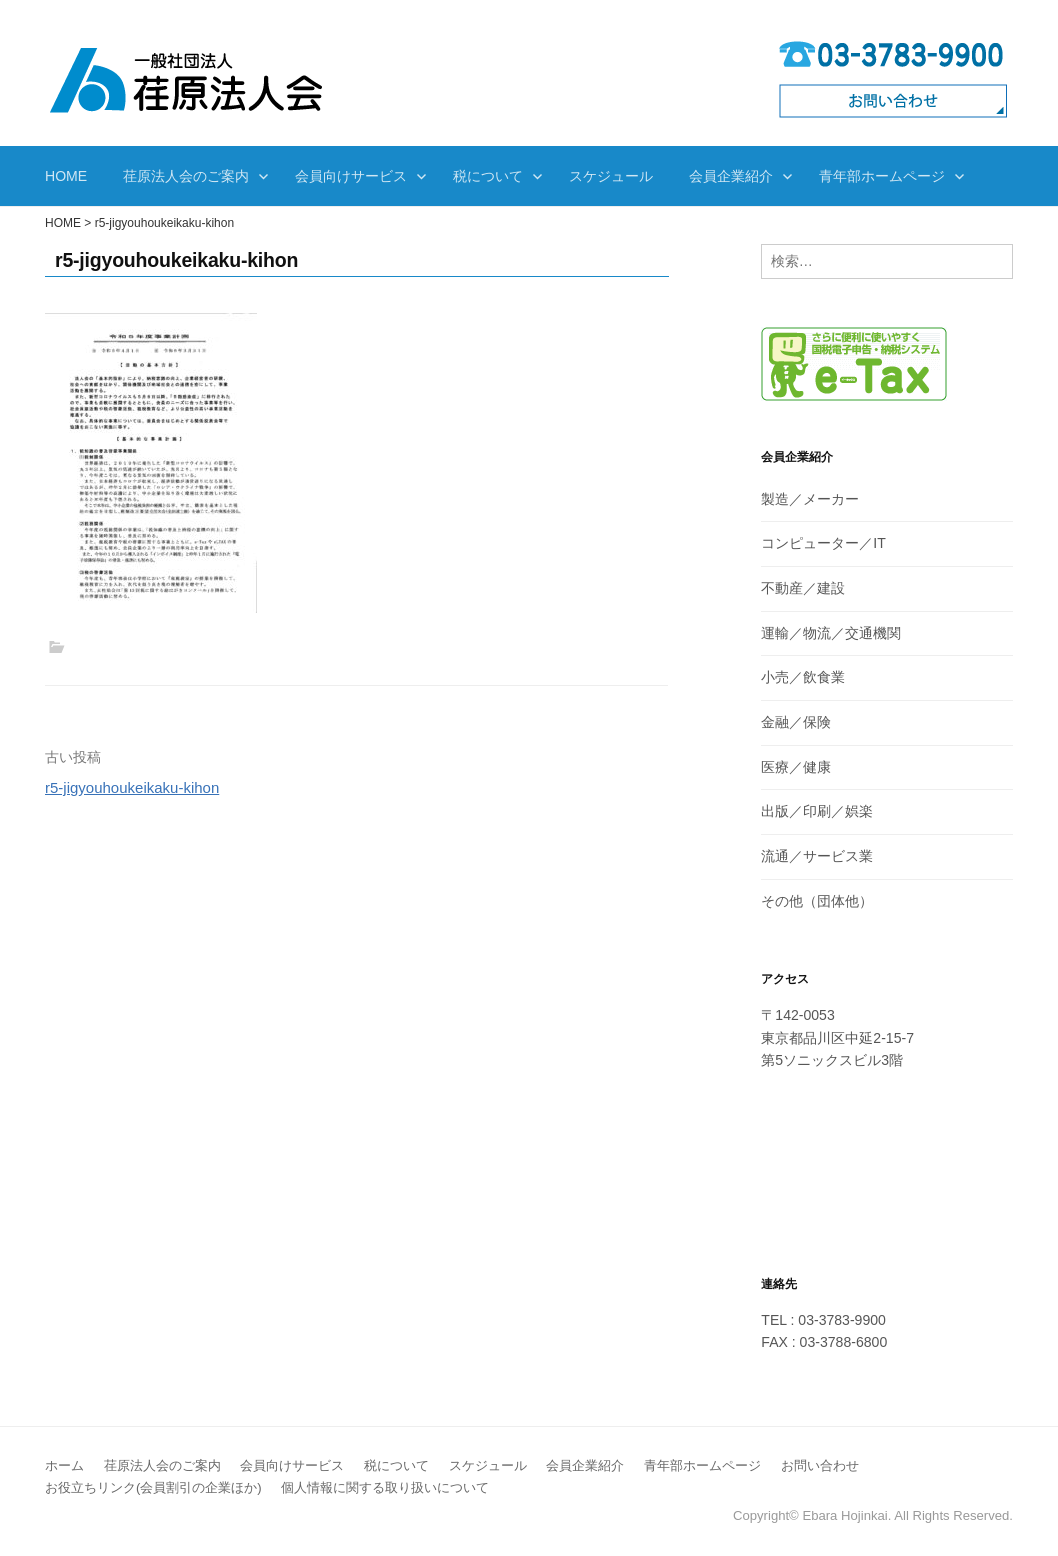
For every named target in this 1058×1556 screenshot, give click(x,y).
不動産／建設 (803, 588)
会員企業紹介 (731, 176)
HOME (66, 176)
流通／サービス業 (817, 856)
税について (488, 176)
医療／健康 (796, 767)
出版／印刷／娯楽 (817, 811)
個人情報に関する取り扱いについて (385, 1487)
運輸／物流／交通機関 (831, 633)
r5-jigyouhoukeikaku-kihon (132, 787)
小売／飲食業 (803, 677)
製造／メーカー (810, 499)
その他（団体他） (817, 901)
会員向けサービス (351, 176)
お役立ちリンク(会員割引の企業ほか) (153, 1487)
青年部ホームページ (882, 176)
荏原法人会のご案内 (186, 176)
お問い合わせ (820, 1465)
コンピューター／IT (823, 543)
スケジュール (611, 176)
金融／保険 (796, 722)
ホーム (64, 1465)
